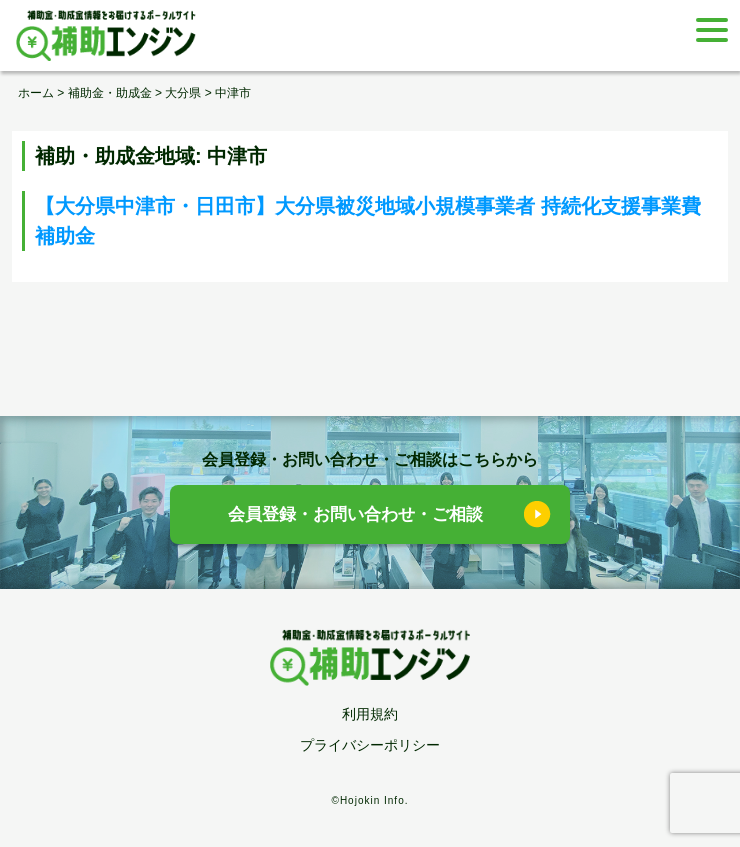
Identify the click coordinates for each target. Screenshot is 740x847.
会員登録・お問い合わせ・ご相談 (355, 514)
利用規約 (370, 714)
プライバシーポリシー (370, 745)
